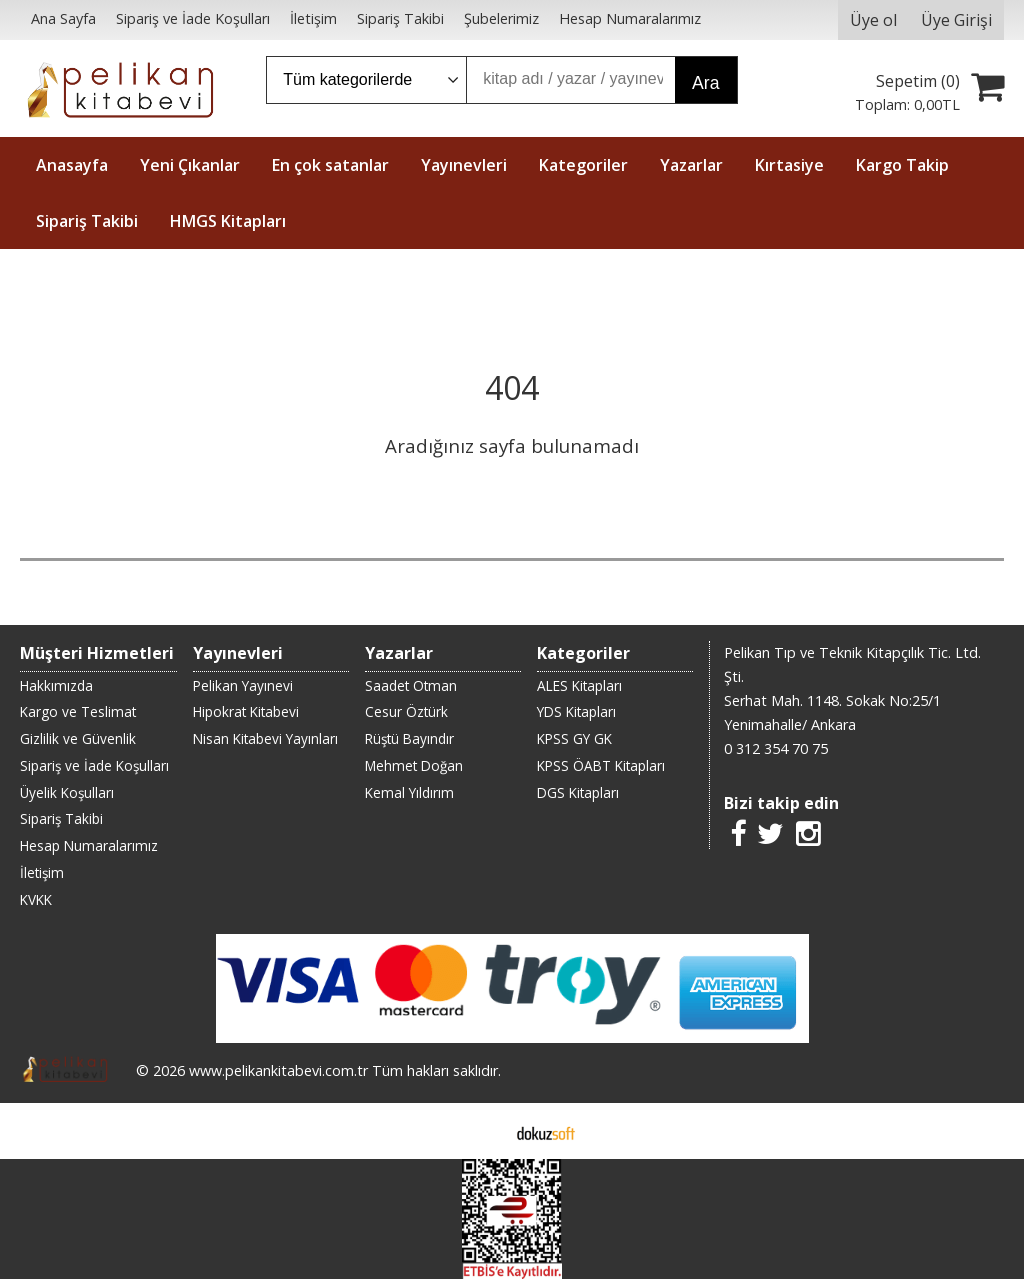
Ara (705, 83)
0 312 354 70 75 (776, 748)
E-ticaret (480, 1131)
